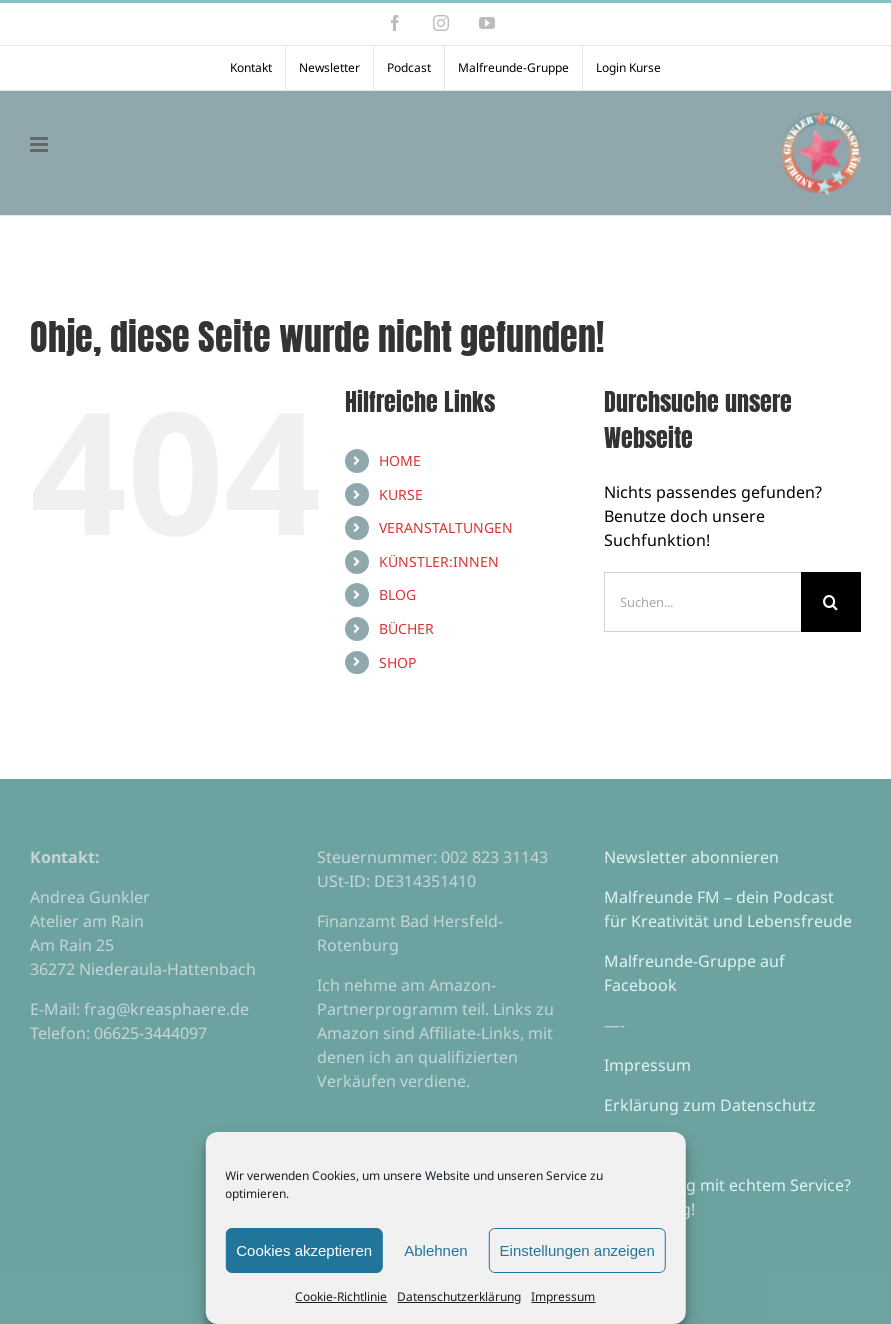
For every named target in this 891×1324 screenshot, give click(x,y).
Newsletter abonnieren (691, 857)
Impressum (563, 1296)
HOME (400, 460)
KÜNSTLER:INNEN (439, 561)
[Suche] (831, 602)
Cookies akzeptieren (304, 1250)
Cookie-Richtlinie (341, 1296)
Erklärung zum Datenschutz (710, 1105)
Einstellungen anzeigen (577, 1250)
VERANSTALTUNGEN (446, 527)
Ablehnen (435, 1250)
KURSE (401, 494)
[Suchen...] (702, 602)
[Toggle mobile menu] (40, 144)
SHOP (397, 662)
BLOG (397, 594)
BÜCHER (406, 628)
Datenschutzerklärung (459, 1296)
